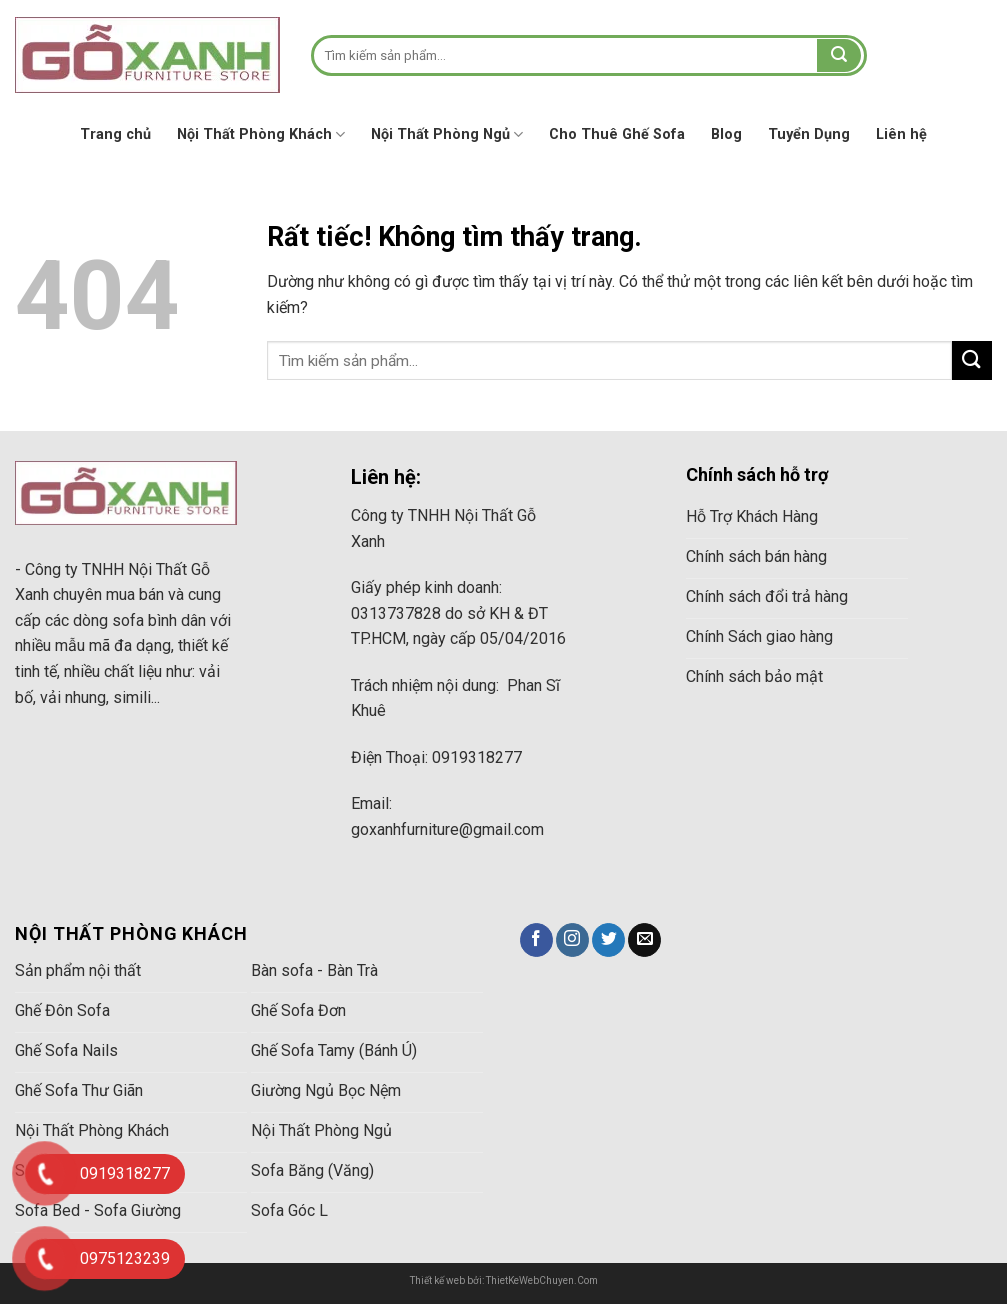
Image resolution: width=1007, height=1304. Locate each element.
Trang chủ (115, 134)
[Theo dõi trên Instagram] (572, 940)
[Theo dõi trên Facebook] (536, 940)
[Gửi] (839, 56)
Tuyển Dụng (809, 134)
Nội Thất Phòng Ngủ (447, 134)
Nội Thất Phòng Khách (261, 134)
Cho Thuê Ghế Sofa (617, 134)
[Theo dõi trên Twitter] (608, 940)
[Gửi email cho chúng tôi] (644, 940)
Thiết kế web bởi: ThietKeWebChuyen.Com (504, 1280)
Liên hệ (901, 134)
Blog (726, 134)
